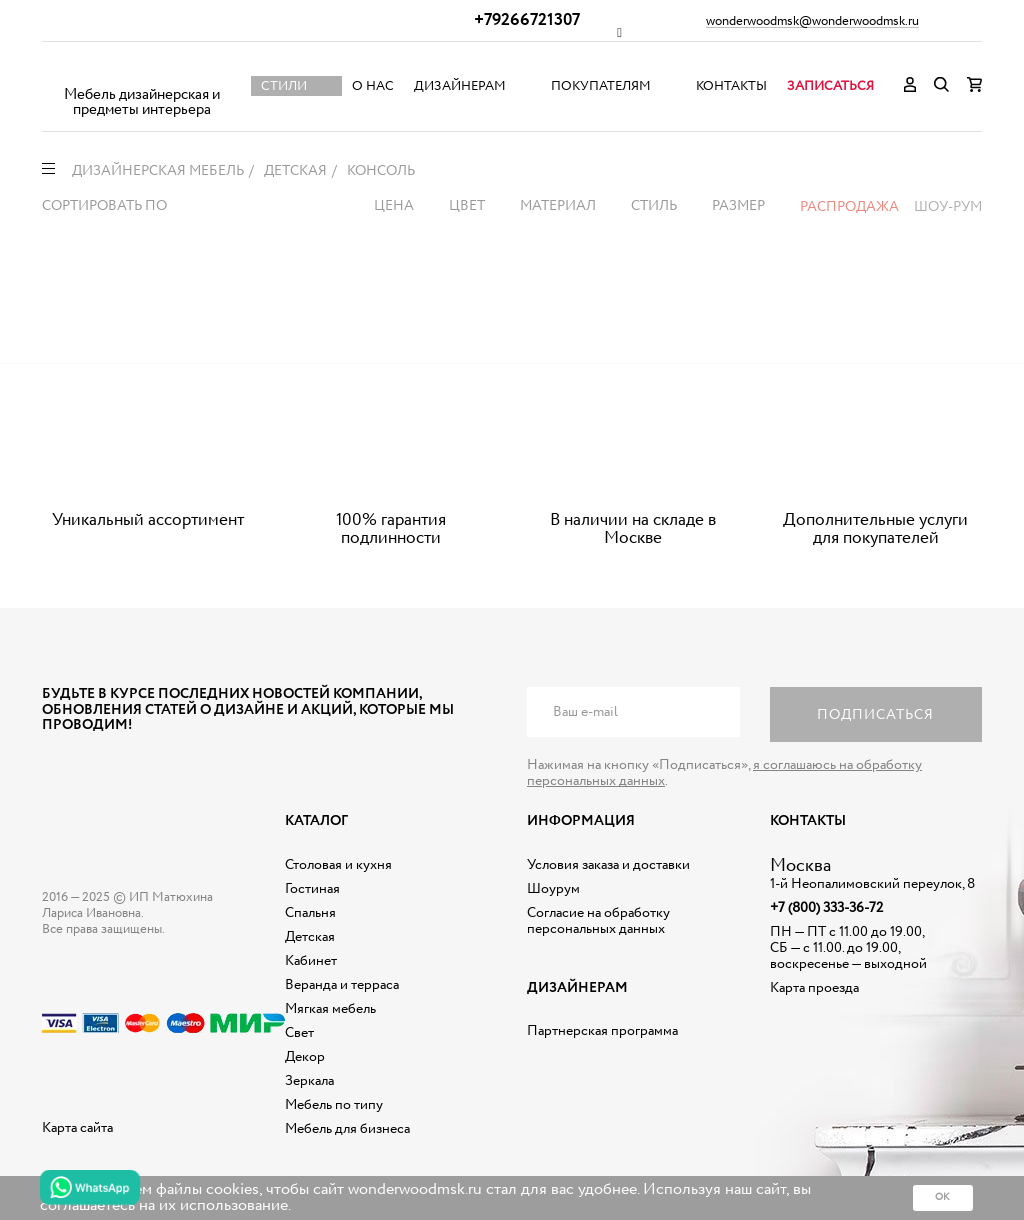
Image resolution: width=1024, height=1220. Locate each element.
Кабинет (311, 961)
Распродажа (849, 207)
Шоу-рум (948, 207)
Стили (284, 86)
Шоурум (553, 889)
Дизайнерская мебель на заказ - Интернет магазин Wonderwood (142, 70)
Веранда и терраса (342, 985)
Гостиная (312, 889)
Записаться (830, 86)
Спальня (310, 913)
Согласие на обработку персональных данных (598, 921)
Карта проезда (814, 988)
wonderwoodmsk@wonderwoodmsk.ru (812, 22)
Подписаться (875, 715)
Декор (305, 1057)
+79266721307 (527, 20)
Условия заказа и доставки (608, 865)
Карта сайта (77, 1128)
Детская (310, 937)
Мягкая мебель (330, 1009)
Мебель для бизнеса (347, 1129)
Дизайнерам (460, 86)
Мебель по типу (334, 1105)
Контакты (731, 86)
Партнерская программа (602, 1031)
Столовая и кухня (338, 865)
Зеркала (309, 1081)
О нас (373, 86)
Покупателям (601, 86)
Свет (299, 1033)
